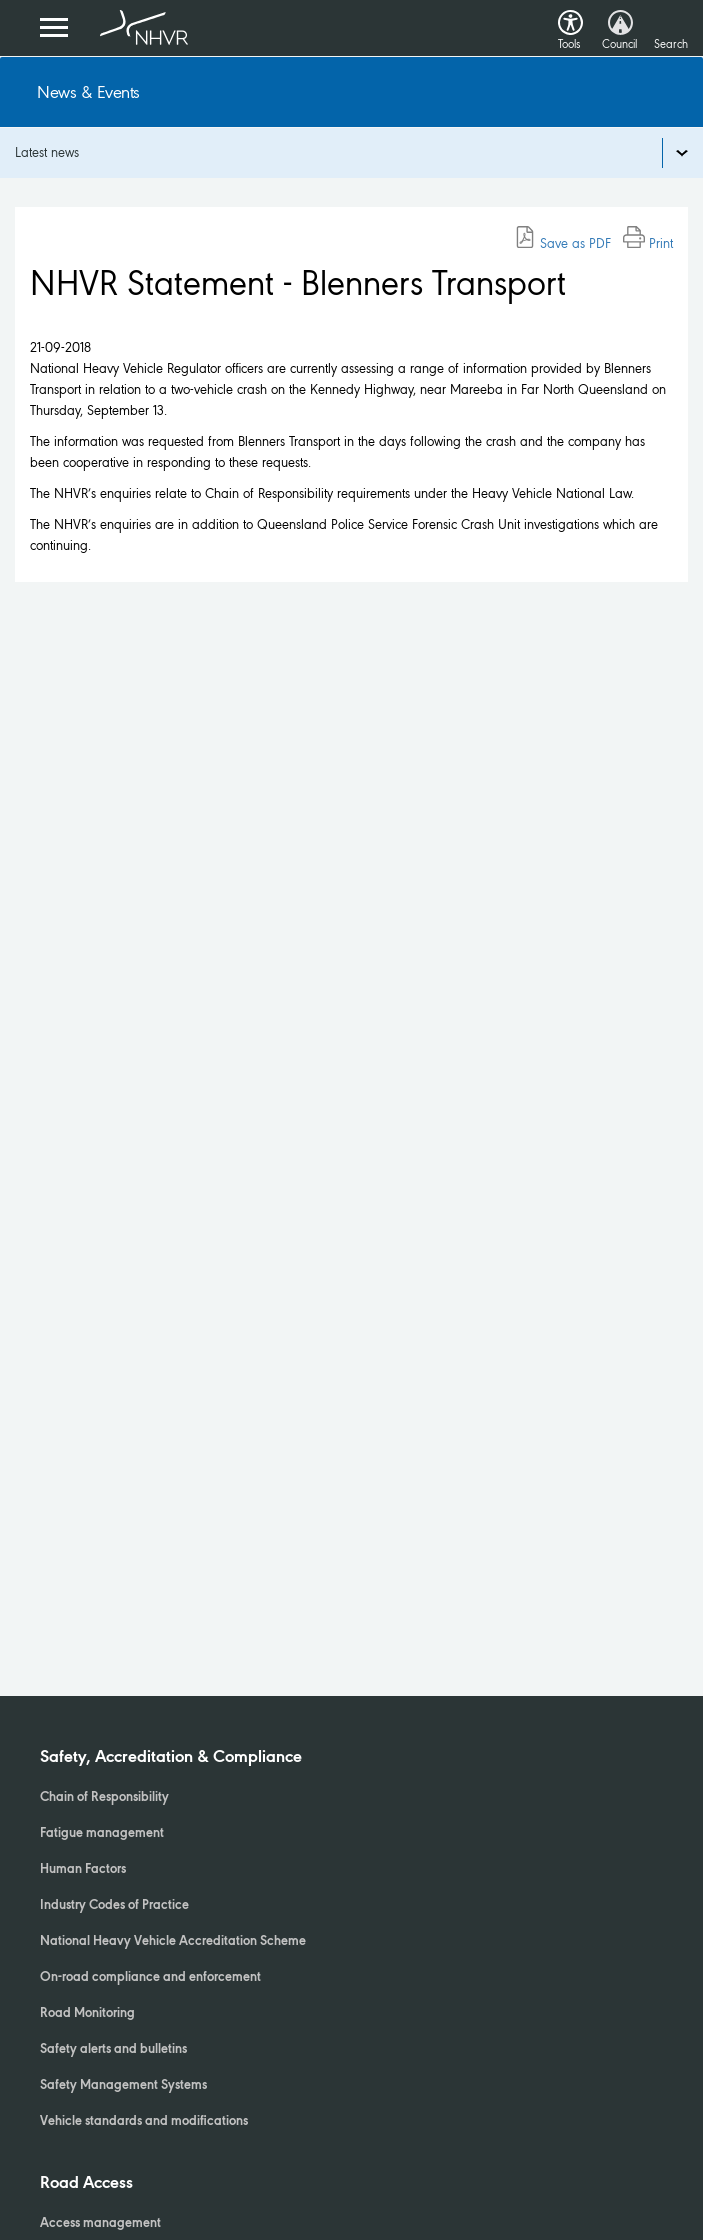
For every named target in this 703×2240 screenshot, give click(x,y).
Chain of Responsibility (104, 1798)
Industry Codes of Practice (114, 1906)
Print (648, 243)
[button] (570, 17)
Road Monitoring (87, 2014)
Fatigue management (102, 1834)
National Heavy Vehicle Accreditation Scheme (173, 1942)
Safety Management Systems (123, 2086)
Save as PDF (562, 243)
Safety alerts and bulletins (113, 2050)
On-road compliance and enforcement (150, 1978)
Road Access (86, 2184)
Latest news (47, 152)
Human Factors (83, 1870)
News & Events (88, 92)
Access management (100, 2224)
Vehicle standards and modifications (144, 2122)
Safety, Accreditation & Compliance (171, 1758)
